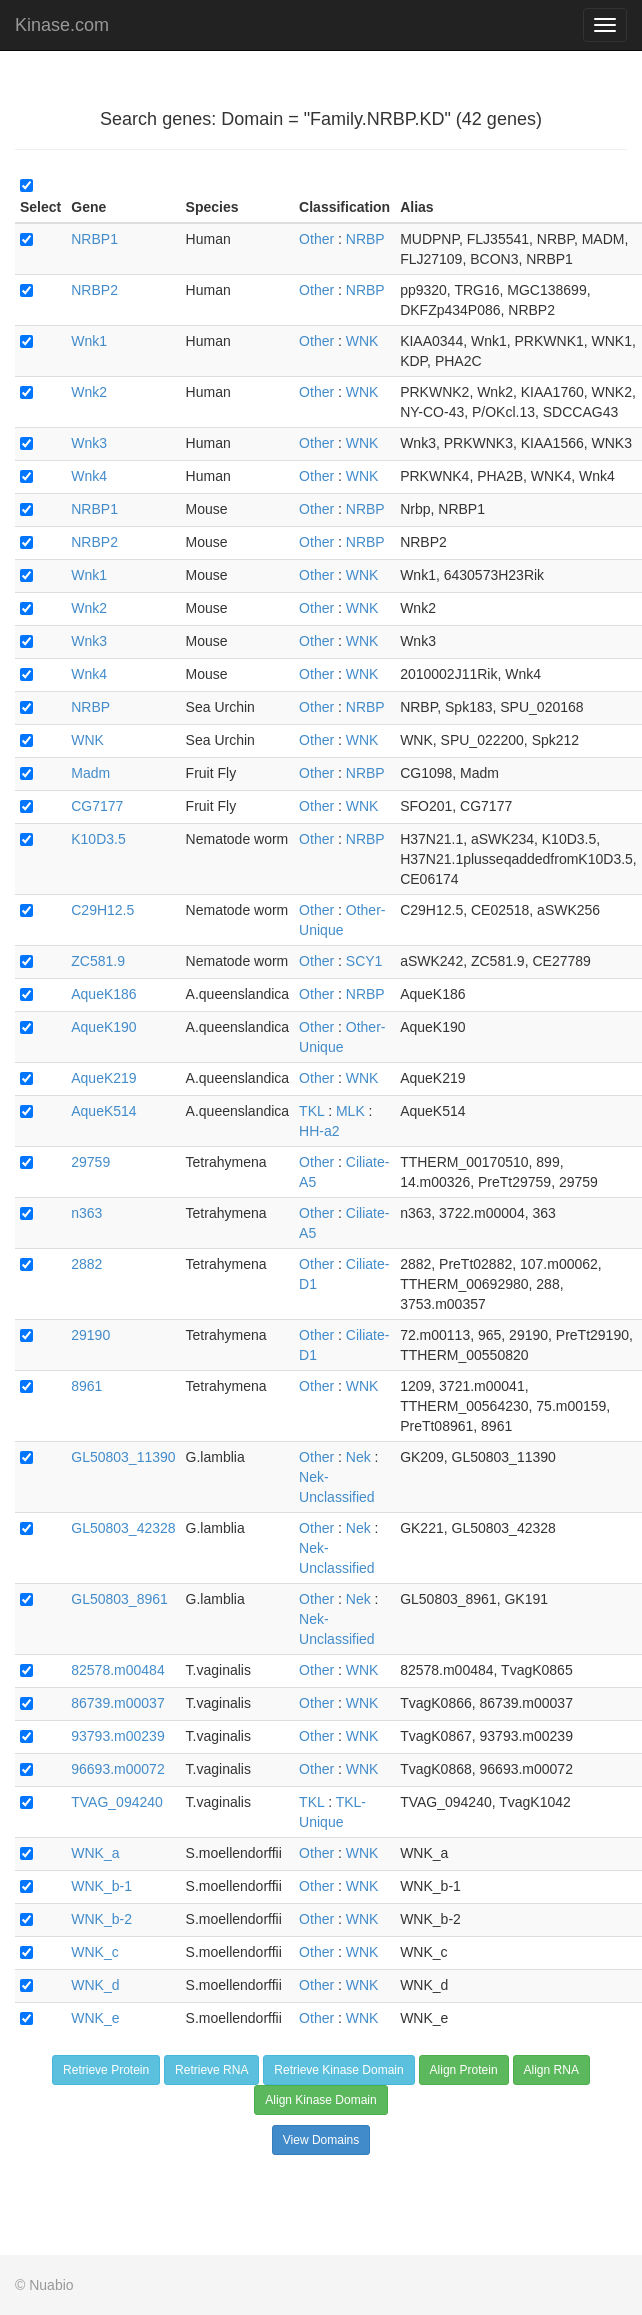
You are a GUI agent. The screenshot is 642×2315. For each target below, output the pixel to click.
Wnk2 (89, 392)
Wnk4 (89, 476)
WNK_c (94, 1952)
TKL (311, 1111)
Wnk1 (89, 341)
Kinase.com (62, 25)
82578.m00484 (117, 1670)
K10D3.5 (98, 839)
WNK (362, 341)
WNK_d (95, 1985)
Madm (90, 773)
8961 (86, 1386)
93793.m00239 (117, 1736)
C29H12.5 (102, 910)
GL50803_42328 (123, 1528)
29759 (90, 1162)
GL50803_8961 (119, 1599)
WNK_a (95, 1853)
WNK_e (95, 2018)
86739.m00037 (117, 1703)
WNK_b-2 (101, 1919)
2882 (86, 1264)
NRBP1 (94, 239)
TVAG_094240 (117, 1802)
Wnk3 (89, 443)
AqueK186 (103, 994)
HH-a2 (319, 1131)
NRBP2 (94, 290)
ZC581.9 (98, 961)
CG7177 (97, 806)
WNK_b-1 (101, 1886)
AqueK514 (103, 1111)
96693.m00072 (117, 1769)
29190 (90, 1335)
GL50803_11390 (123, 1457)
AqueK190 (103, 1027)
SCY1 (364, 961)
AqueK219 (103, 1078)
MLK (350, 1111)
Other (316, 239)
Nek (358, 1457)
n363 (86, 1213)
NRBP (365, 239)
